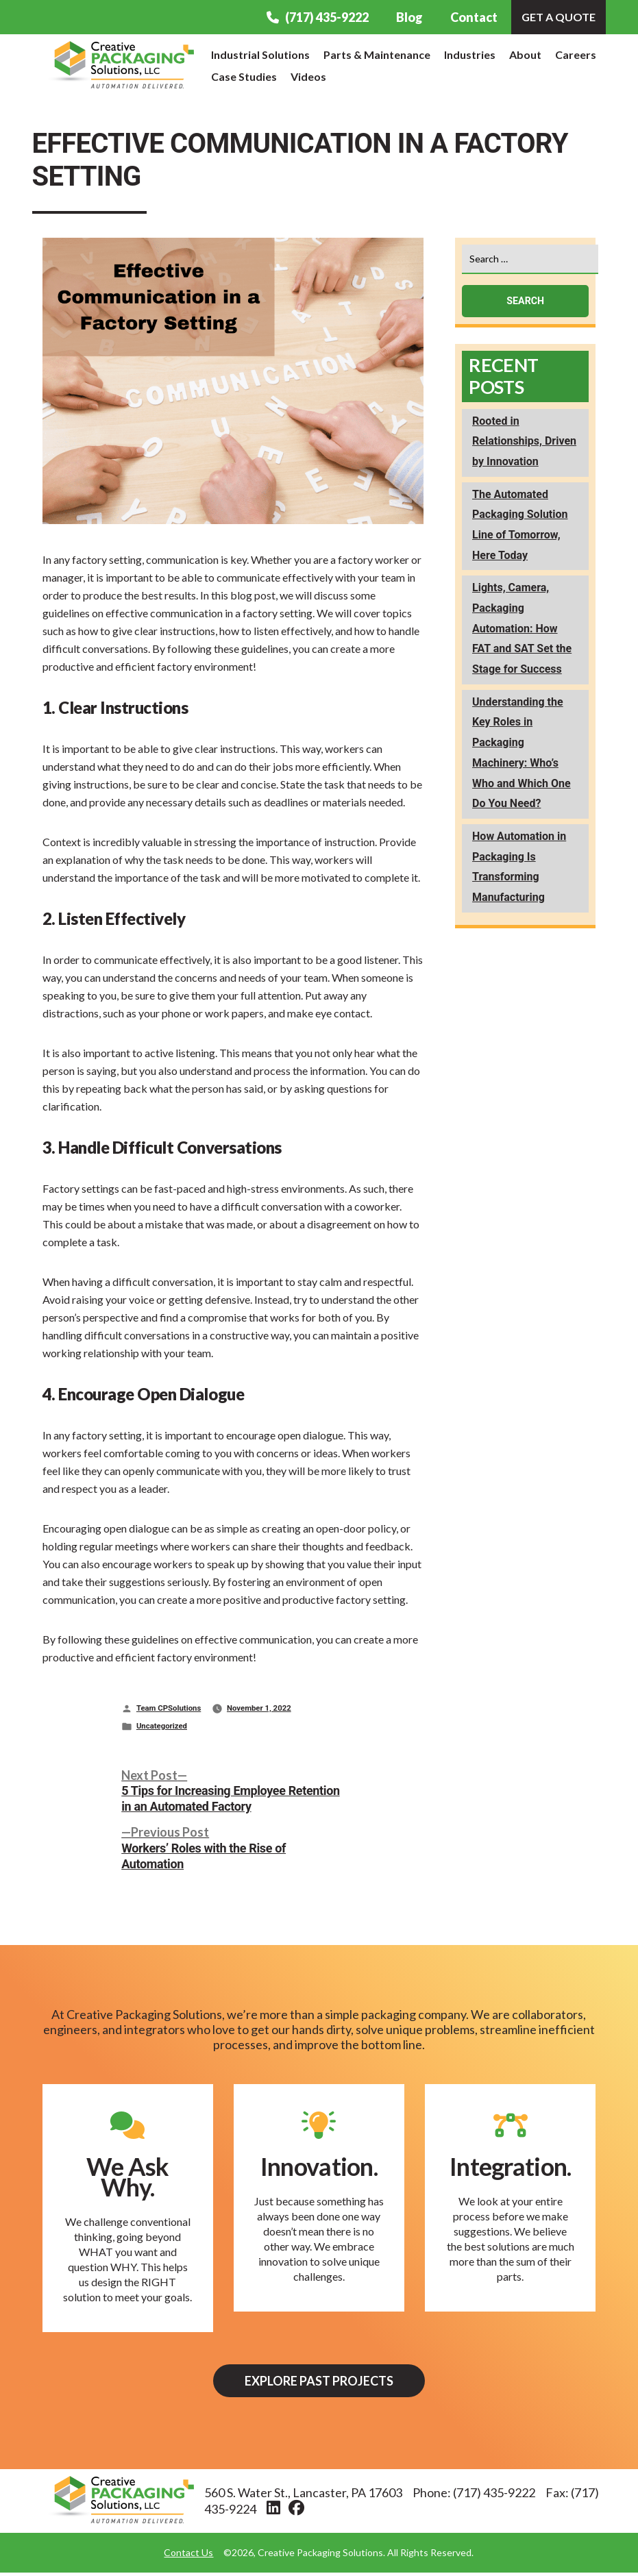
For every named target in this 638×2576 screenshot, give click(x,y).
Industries (469, 54)
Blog (409, 17)
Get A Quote (559, 16)
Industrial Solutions (260, 54)
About (525, 54)
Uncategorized (161, 1726)
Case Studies (244, 76)
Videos (308, 76)
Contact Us (188, 2556)
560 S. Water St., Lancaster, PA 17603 (303, 2495)
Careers (575, 54)
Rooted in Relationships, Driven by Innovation (524, 441)
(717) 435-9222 (318, 17)
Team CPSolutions (168, 1708)
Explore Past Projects (319, 2382)
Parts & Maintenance (376, 54)
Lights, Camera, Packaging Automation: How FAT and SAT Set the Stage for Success (522, 628)
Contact (474, 17)
